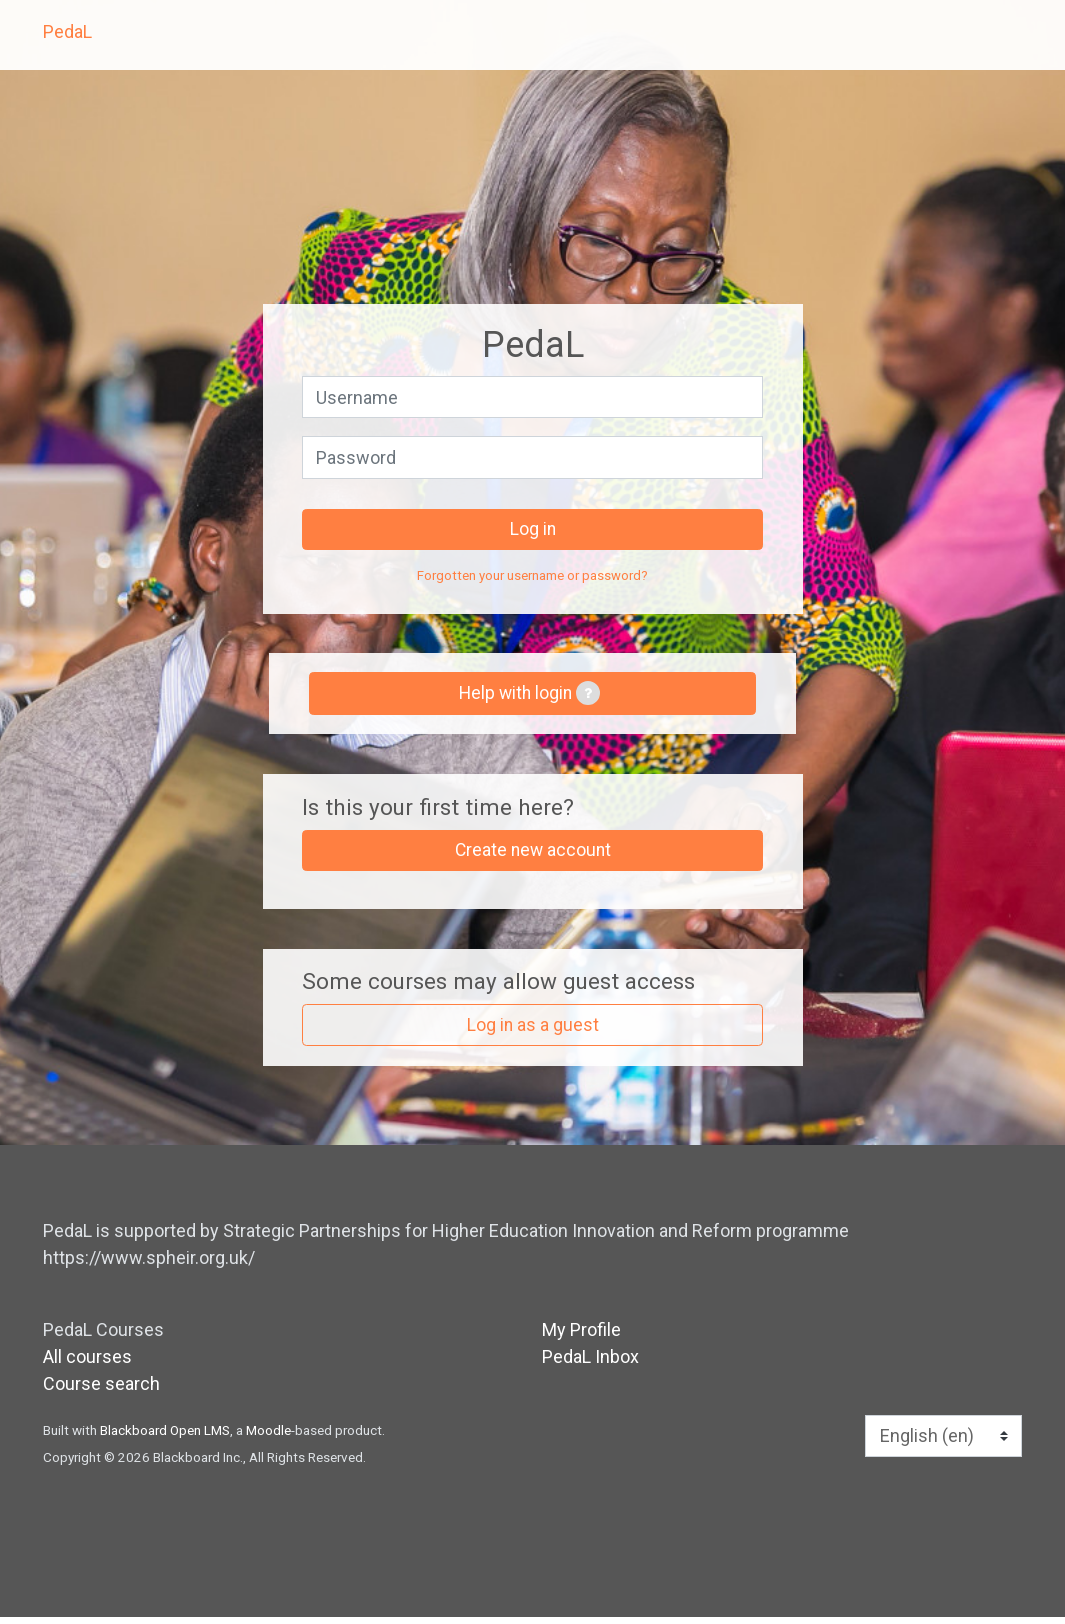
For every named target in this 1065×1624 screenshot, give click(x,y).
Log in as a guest (532, 1031)
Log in (532, 529)
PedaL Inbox (590, 1363)
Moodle (268, 1437)
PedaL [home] (67, 31)
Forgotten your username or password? (532, 578)
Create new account (533, 855)
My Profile (581, 1336)
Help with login (529, 697)
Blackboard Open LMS (165, 1437)
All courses (87, 1363)
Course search (101, 1390)
